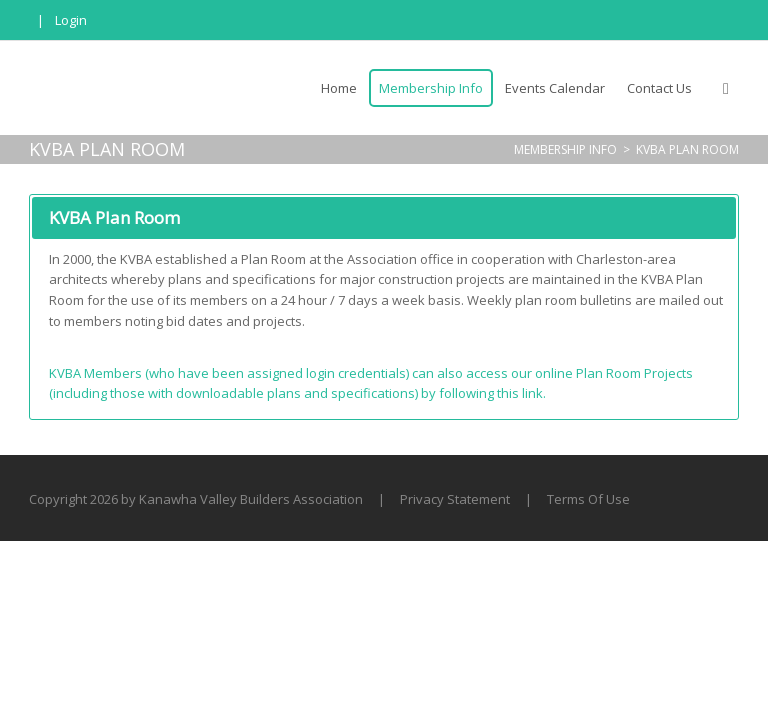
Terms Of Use (588, 499)
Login (71, 20)
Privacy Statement (455, 499)
